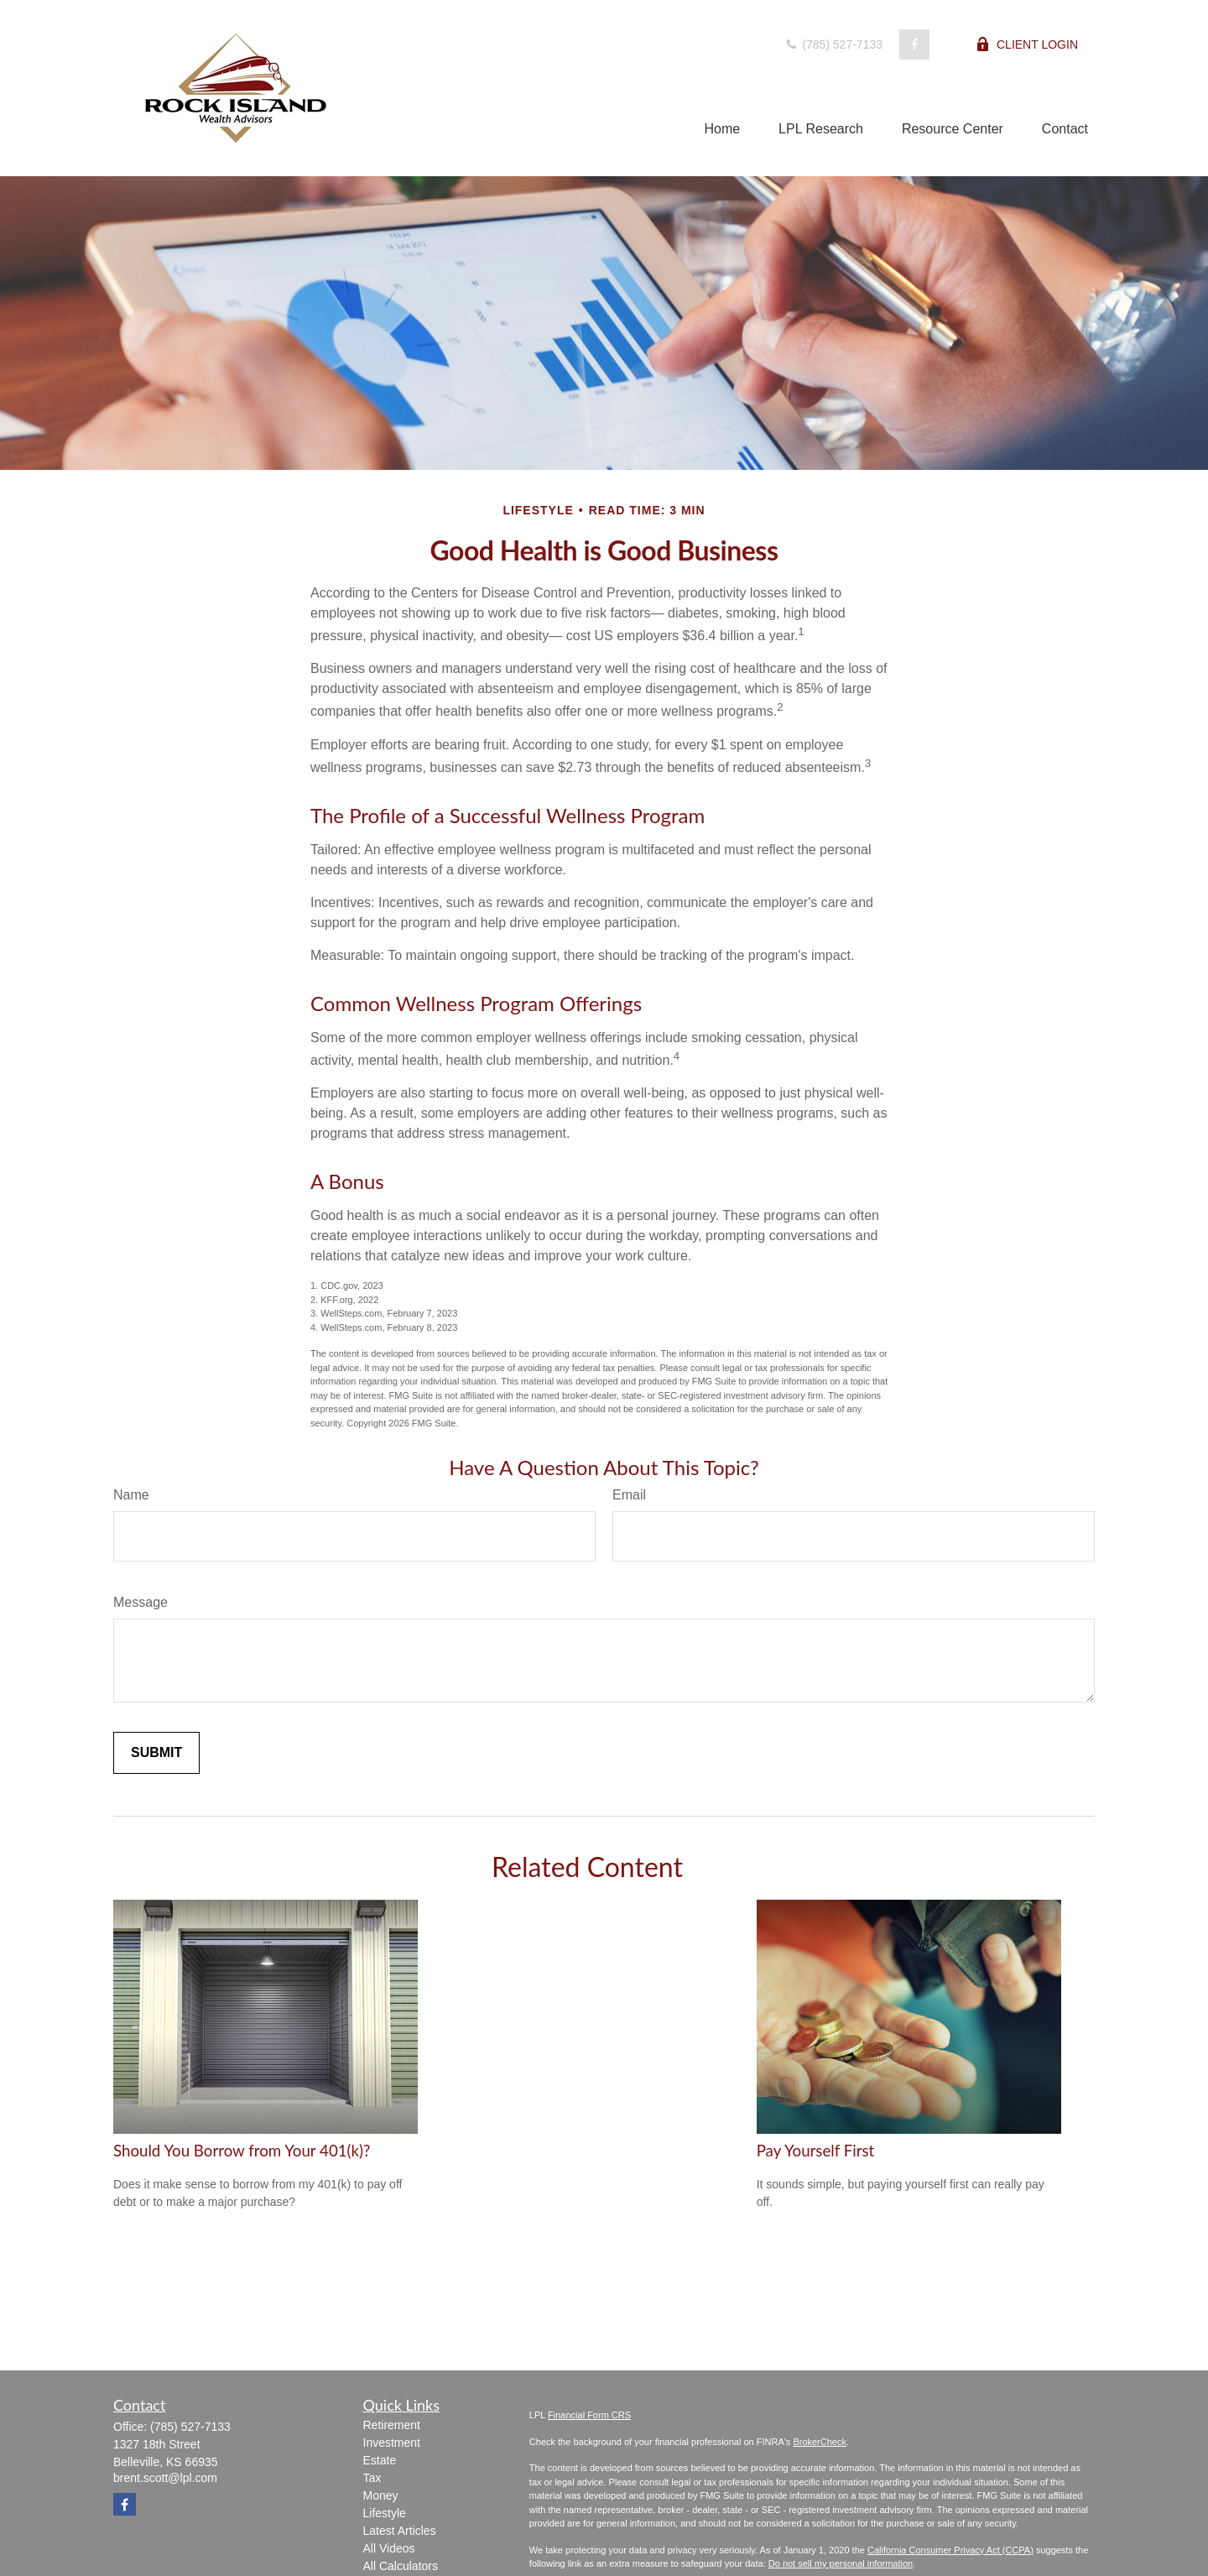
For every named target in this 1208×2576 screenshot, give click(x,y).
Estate (380, 2460)
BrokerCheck (819, 2442)
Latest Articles (399, 2530)
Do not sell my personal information (840, 2563)
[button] (722, 128)
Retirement (391, 2425)
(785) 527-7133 (833, 44)
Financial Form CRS (589, 2415)
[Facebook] (914, 44)
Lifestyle (384, 2513)
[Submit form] (156, 1753)
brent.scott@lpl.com (165, 2478)
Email (629, 1495)
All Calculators (400, 2566)
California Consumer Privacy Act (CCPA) (950, 2550)
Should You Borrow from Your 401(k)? (241, 2150)
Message (140, 1602)
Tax (372, 2478)
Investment (391, 2442)
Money (380, 2495)
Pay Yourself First (816, 2150)
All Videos (389, 2548)
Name (131, 1495)
